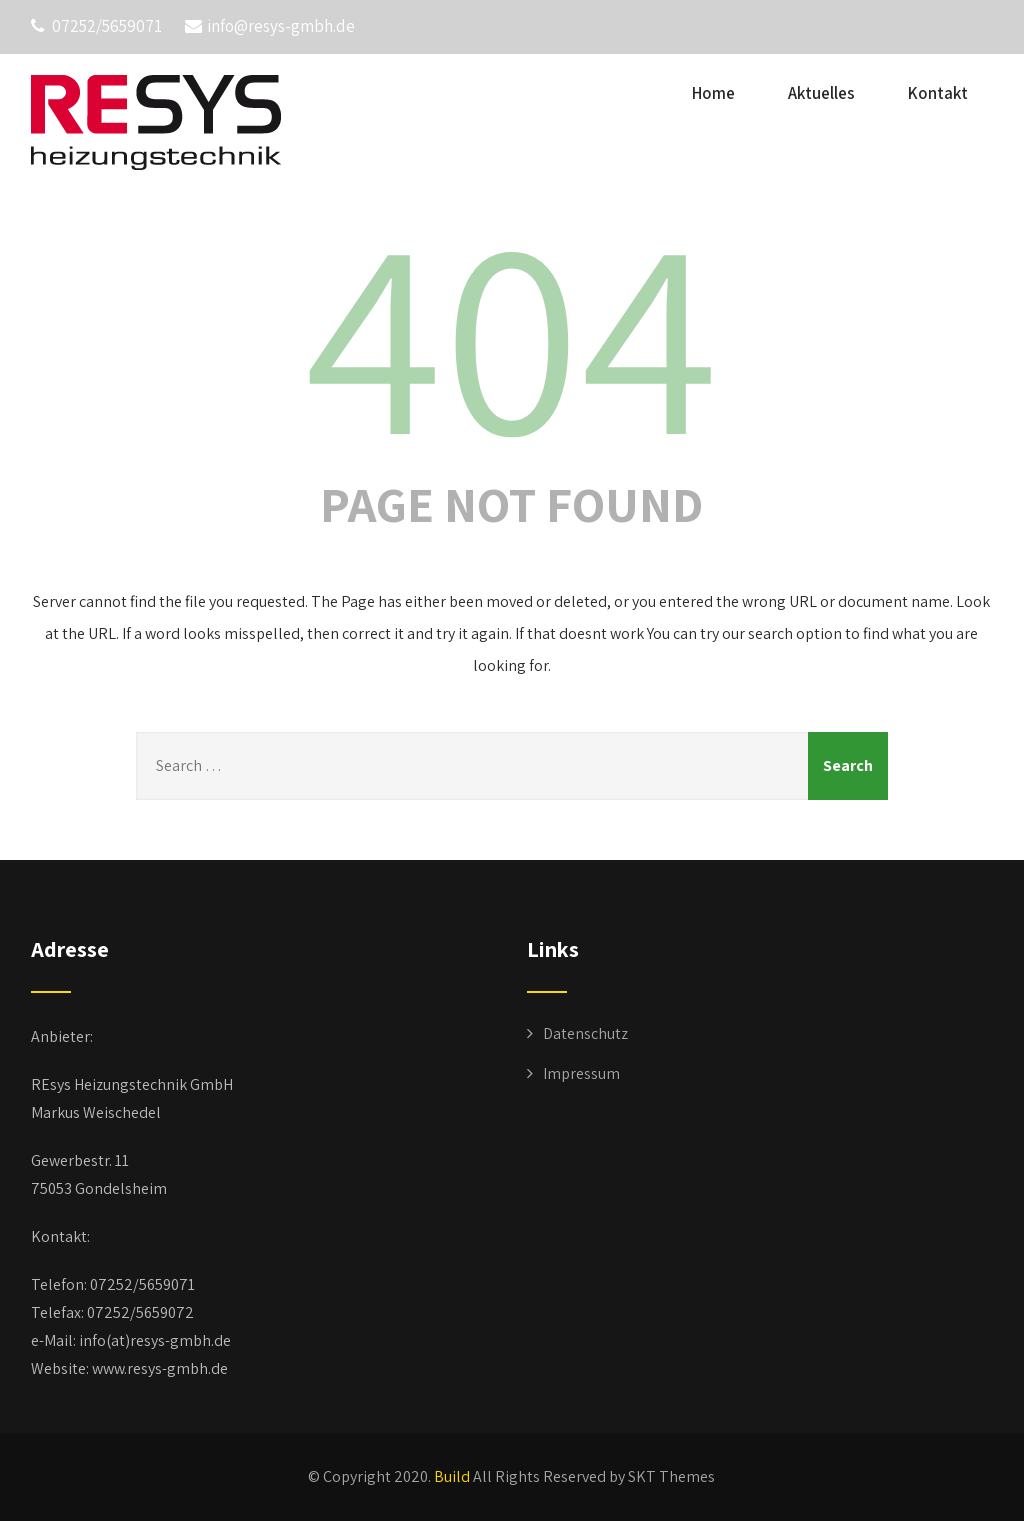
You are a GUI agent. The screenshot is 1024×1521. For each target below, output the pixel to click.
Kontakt (938, 93)
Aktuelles (821, 93)
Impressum (581, 1073)
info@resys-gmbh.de (270, 26)
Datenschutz (585, 1033)
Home (713, 93)
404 (512, 331)
